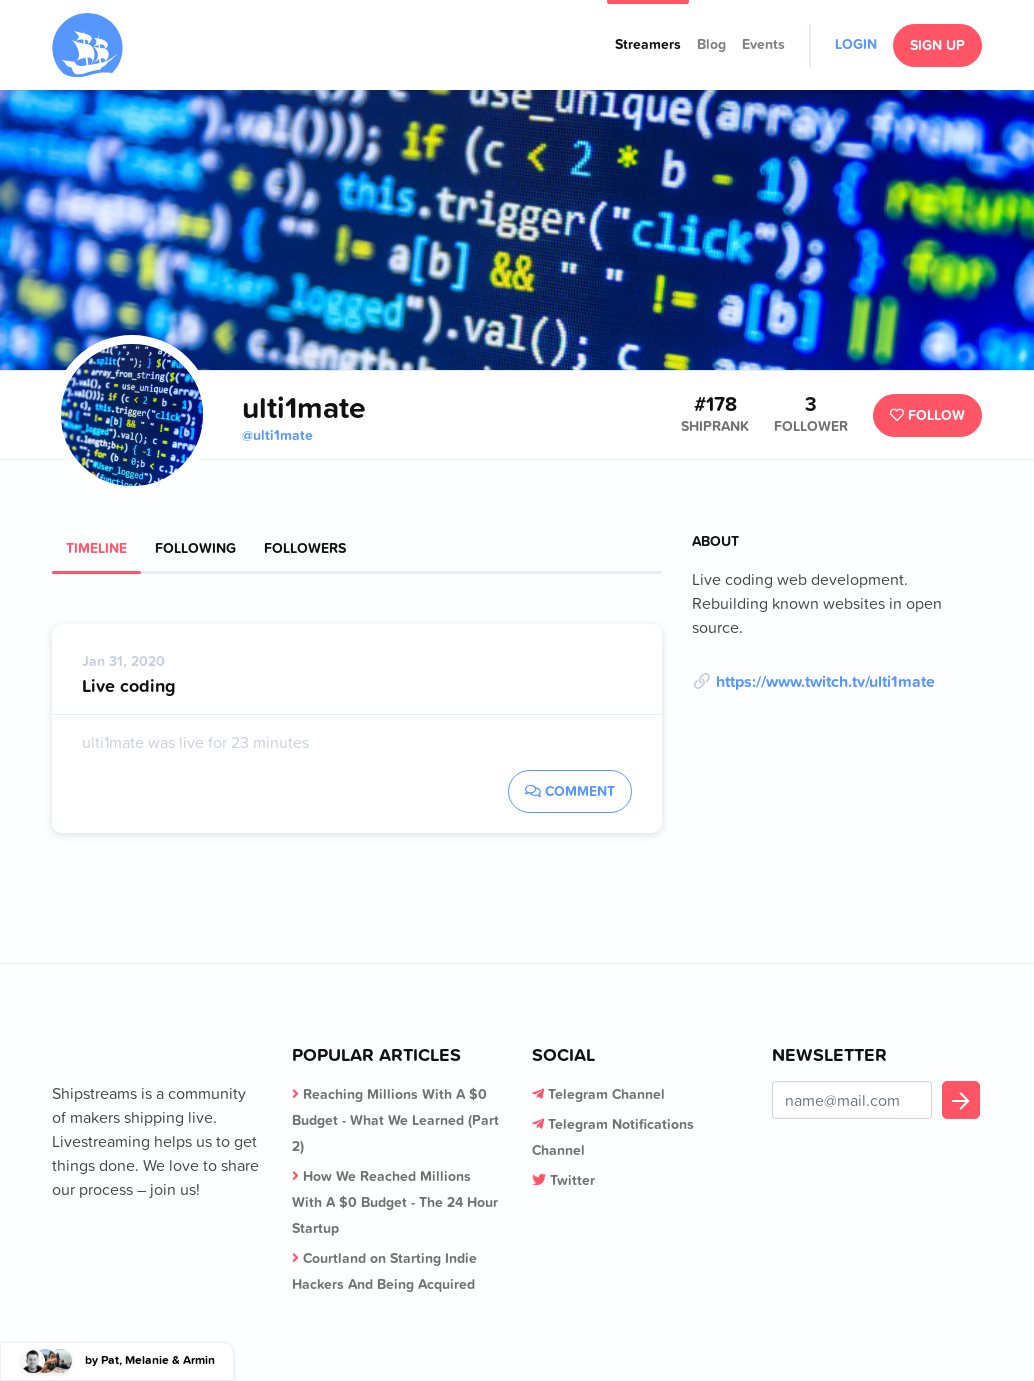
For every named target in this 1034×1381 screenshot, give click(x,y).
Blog (711, 44)
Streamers (648, 44)
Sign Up (937, 45)
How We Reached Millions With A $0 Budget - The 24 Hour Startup (395, 1202)
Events (763, 44)
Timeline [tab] (96, 548)
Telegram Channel (606, 1094)
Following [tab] (195, 548)
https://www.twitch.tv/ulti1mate (825, 681)
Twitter (572, 1180)
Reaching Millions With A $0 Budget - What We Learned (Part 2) (395, 1120)
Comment (570, 791)
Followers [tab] (305, 548)
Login (856, 44)
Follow (927, 415)
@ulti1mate (277, 435)
